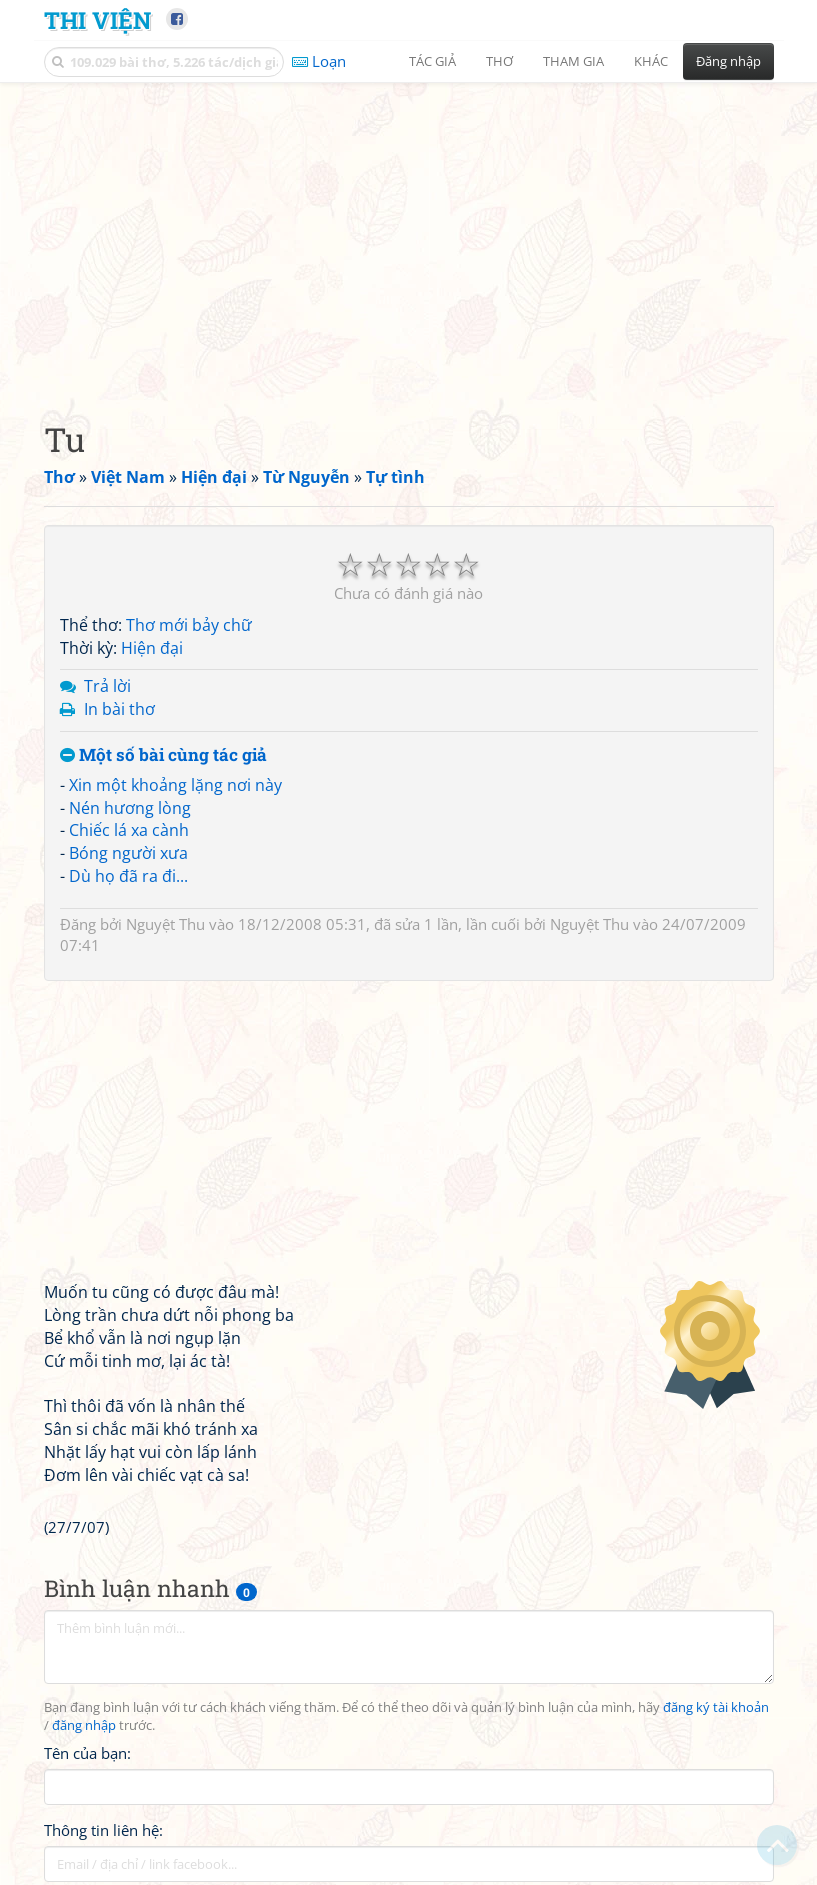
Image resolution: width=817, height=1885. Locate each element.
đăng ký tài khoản (716, 1707)
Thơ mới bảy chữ (189, 625)
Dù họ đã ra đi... (128, 876)
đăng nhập (84, 1725)
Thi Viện (97, 19)
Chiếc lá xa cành (129, 830)
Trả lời (107, 686)
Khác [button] (651, 61)
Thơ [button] (499, 61)
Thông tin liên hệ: (103, 1830)
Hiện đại (152, 648)
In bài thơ (119, 709)
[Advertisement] (409, 235)
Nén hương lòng (130, 808)
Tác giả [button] (432, 61)
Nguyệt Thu (165, 924)
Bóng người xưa (128, 853)
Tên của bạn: (87, 1753)
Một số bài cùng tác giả (163, 755)
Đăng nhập (728, 61)
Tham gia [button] (573, 61)
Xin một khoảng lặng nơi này (175, 785)
